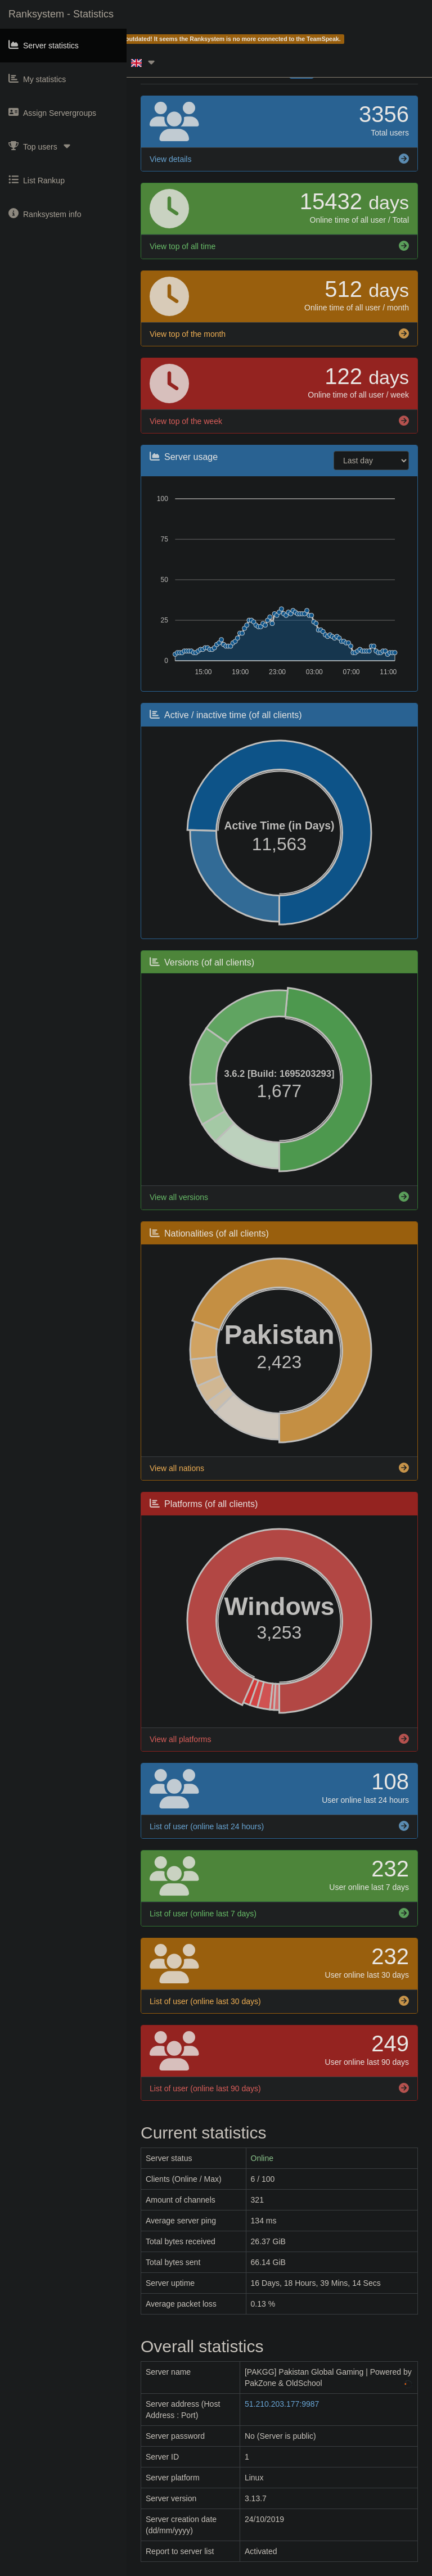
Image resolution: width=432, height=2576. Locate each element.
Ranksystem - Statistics (61, 14)
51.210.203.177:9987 (282, 2403)
